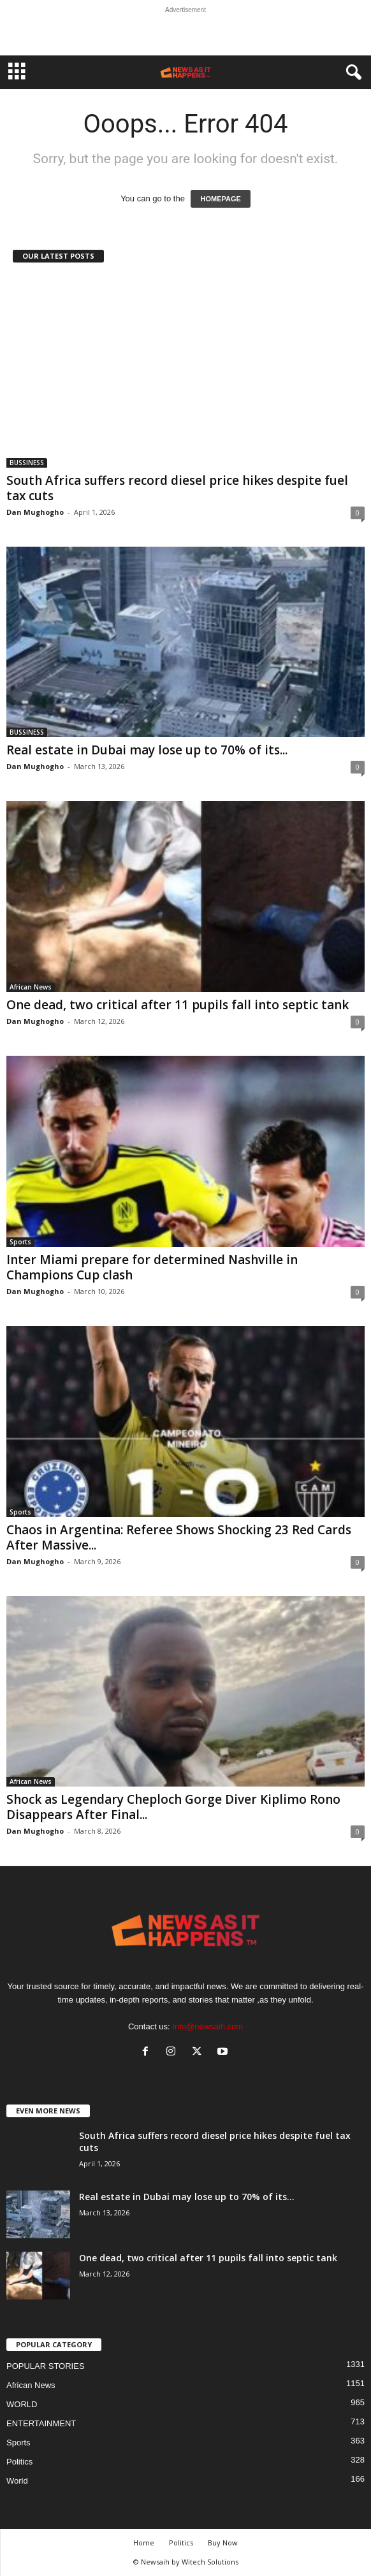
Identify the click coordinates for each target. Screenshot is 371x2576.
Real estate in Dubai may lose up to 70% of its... (146, 750)
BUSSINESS (27, 462)
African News (31, 986)
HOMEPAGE (220, 199)
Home (143, 2542)
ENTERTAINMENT (41, 2423)
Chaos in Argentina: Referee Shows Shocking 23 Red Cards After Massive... (178, 1537)
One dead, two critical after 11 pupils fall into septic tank (177, 1005)
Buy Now (223, 2542)
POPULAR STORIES (45, 2366)
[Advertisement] (185, 34)
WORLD (21, 2404)
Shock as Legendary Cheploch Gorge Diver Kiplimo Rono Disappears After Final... (173, 1807)
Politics (19, 2461)
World (17, 2481)
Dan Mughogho (35, 512)
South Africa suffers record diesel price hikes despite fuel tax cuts (177, 488)
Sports (20, 1241)
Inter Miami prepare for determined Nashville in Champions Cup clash (152, 1267)
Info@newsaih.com (207, 2026)
